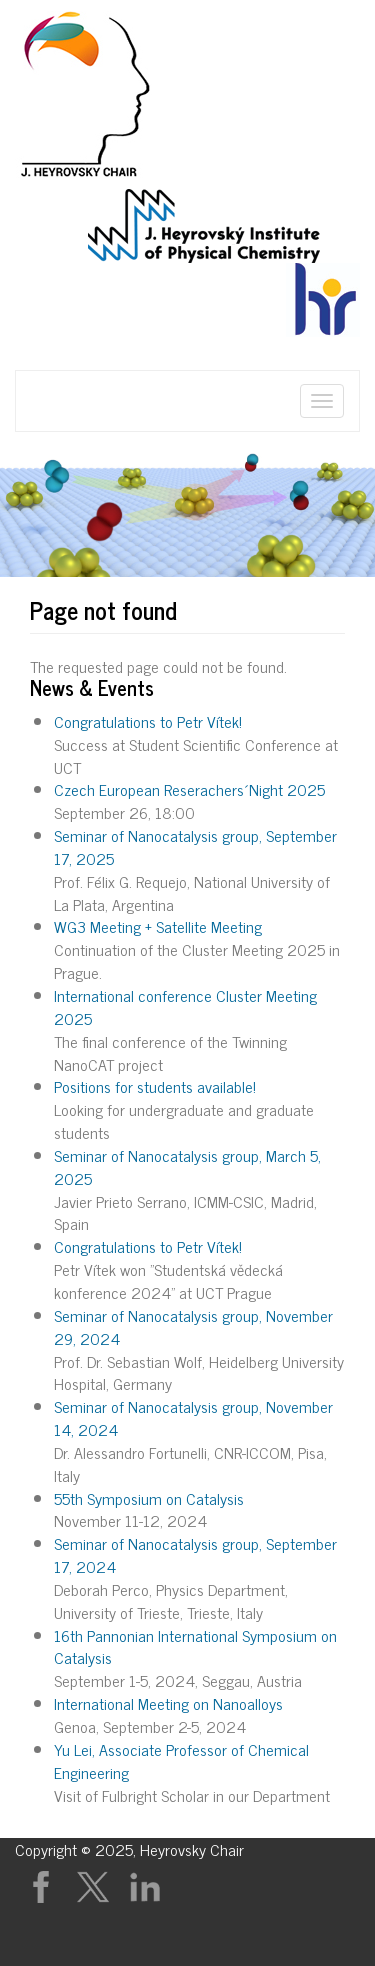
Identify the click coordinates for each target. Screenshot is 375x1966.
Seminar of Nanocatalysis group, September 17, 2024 (195, 1554)
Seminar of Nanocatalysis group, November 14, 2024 (193, 1417)
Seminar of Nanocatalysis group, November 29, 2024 (193, 1326)
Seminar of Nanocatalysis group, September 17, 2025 (195, 846)
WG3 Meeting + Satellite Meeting (158, 926)
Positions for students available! (155, 1086)
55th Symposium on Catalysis (149, 1498)
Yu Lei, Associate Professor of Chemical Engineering (181, 1760)
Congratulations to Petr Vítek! (148, 721)
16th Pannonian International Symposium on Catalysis (195, 1646)
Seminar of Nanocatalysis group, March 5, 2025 (187, 1166)
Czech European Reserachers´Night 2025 (189, 789)
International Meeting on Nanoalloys (168, 1703)
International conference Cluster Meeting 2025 (185, 1006)
